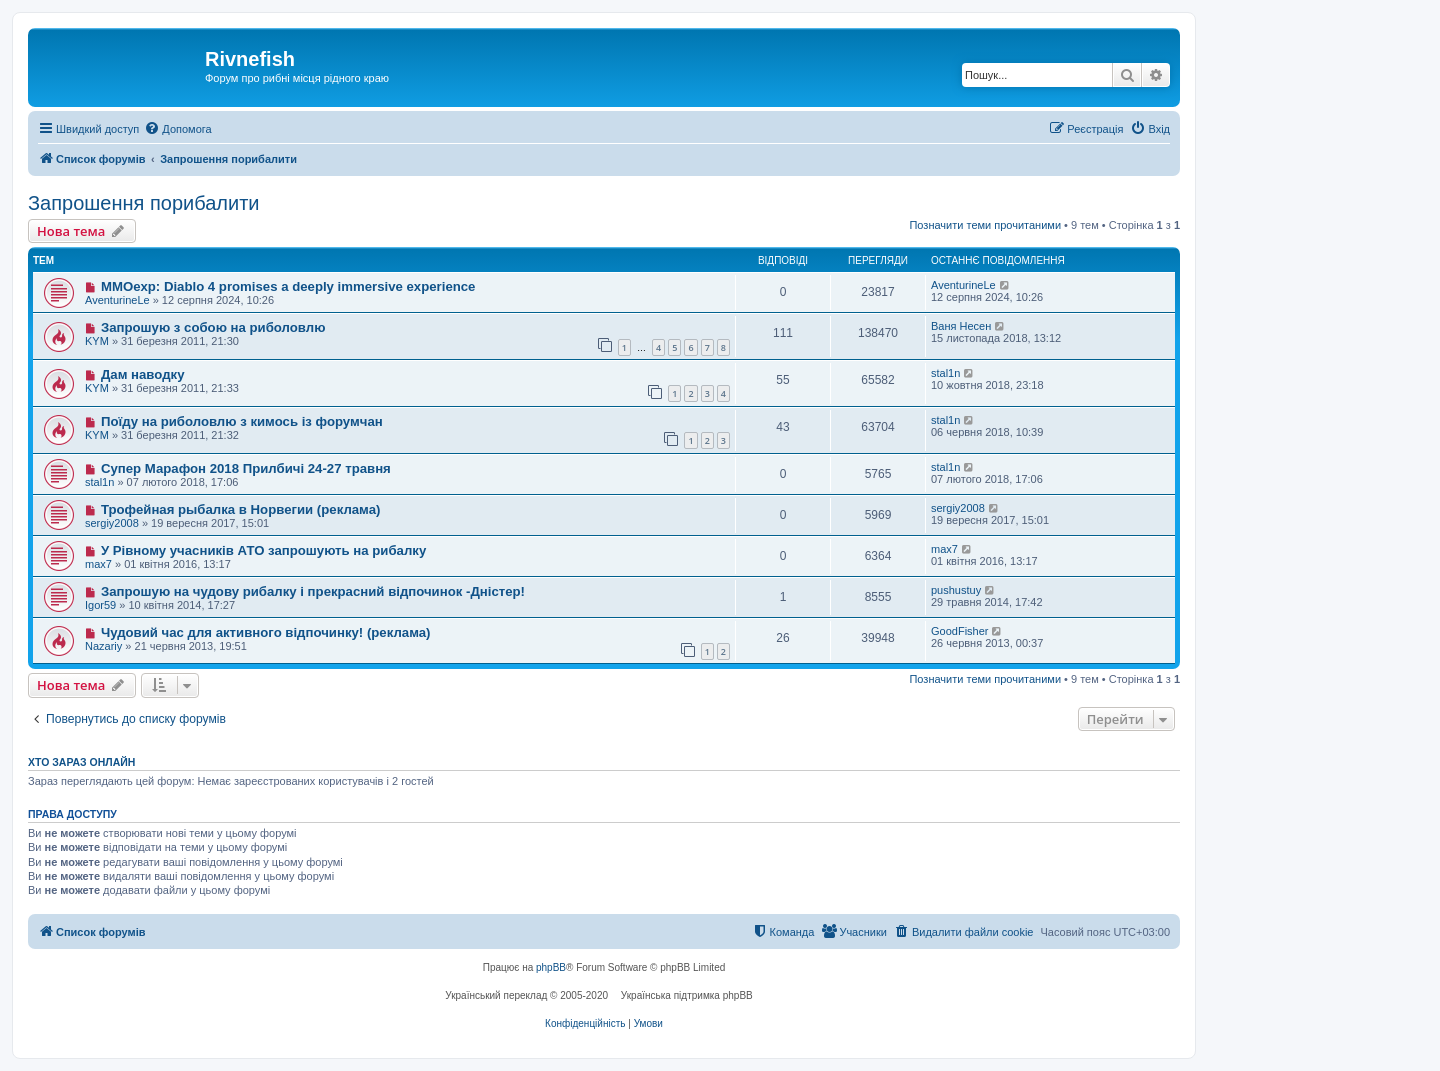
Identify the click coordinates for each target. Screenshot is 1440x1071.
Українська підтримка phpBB (687, 995)
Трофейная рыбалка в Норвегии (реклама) (241, 509)
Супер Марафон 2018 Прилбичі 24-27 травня (246, 468)
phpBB (551, 967)
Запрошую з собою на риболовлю (213, 327)
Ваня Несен (961, 326)
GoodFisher (959, 631)
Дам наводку (143, 374)
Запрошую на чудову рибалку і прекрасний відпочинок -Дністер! (313, 591)
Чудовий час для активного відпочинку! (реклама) (266, 632)
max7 (98, 564)
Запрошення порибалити (143, 203)
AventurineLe (117, 300)
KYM (97, 341)
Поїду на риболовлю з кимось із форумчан (242, 421)
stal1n (945, 373)
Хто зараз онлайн (81, 762)
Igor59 (100, 605)
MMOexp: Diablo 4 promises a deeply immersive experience (288, 286)
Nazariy (103, 646)
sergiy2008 (112, 523)
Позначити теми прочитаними (985, 225)
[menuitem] (177, 129)
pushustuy (956, 590)
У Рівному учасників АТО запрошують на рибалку (263, 550)
